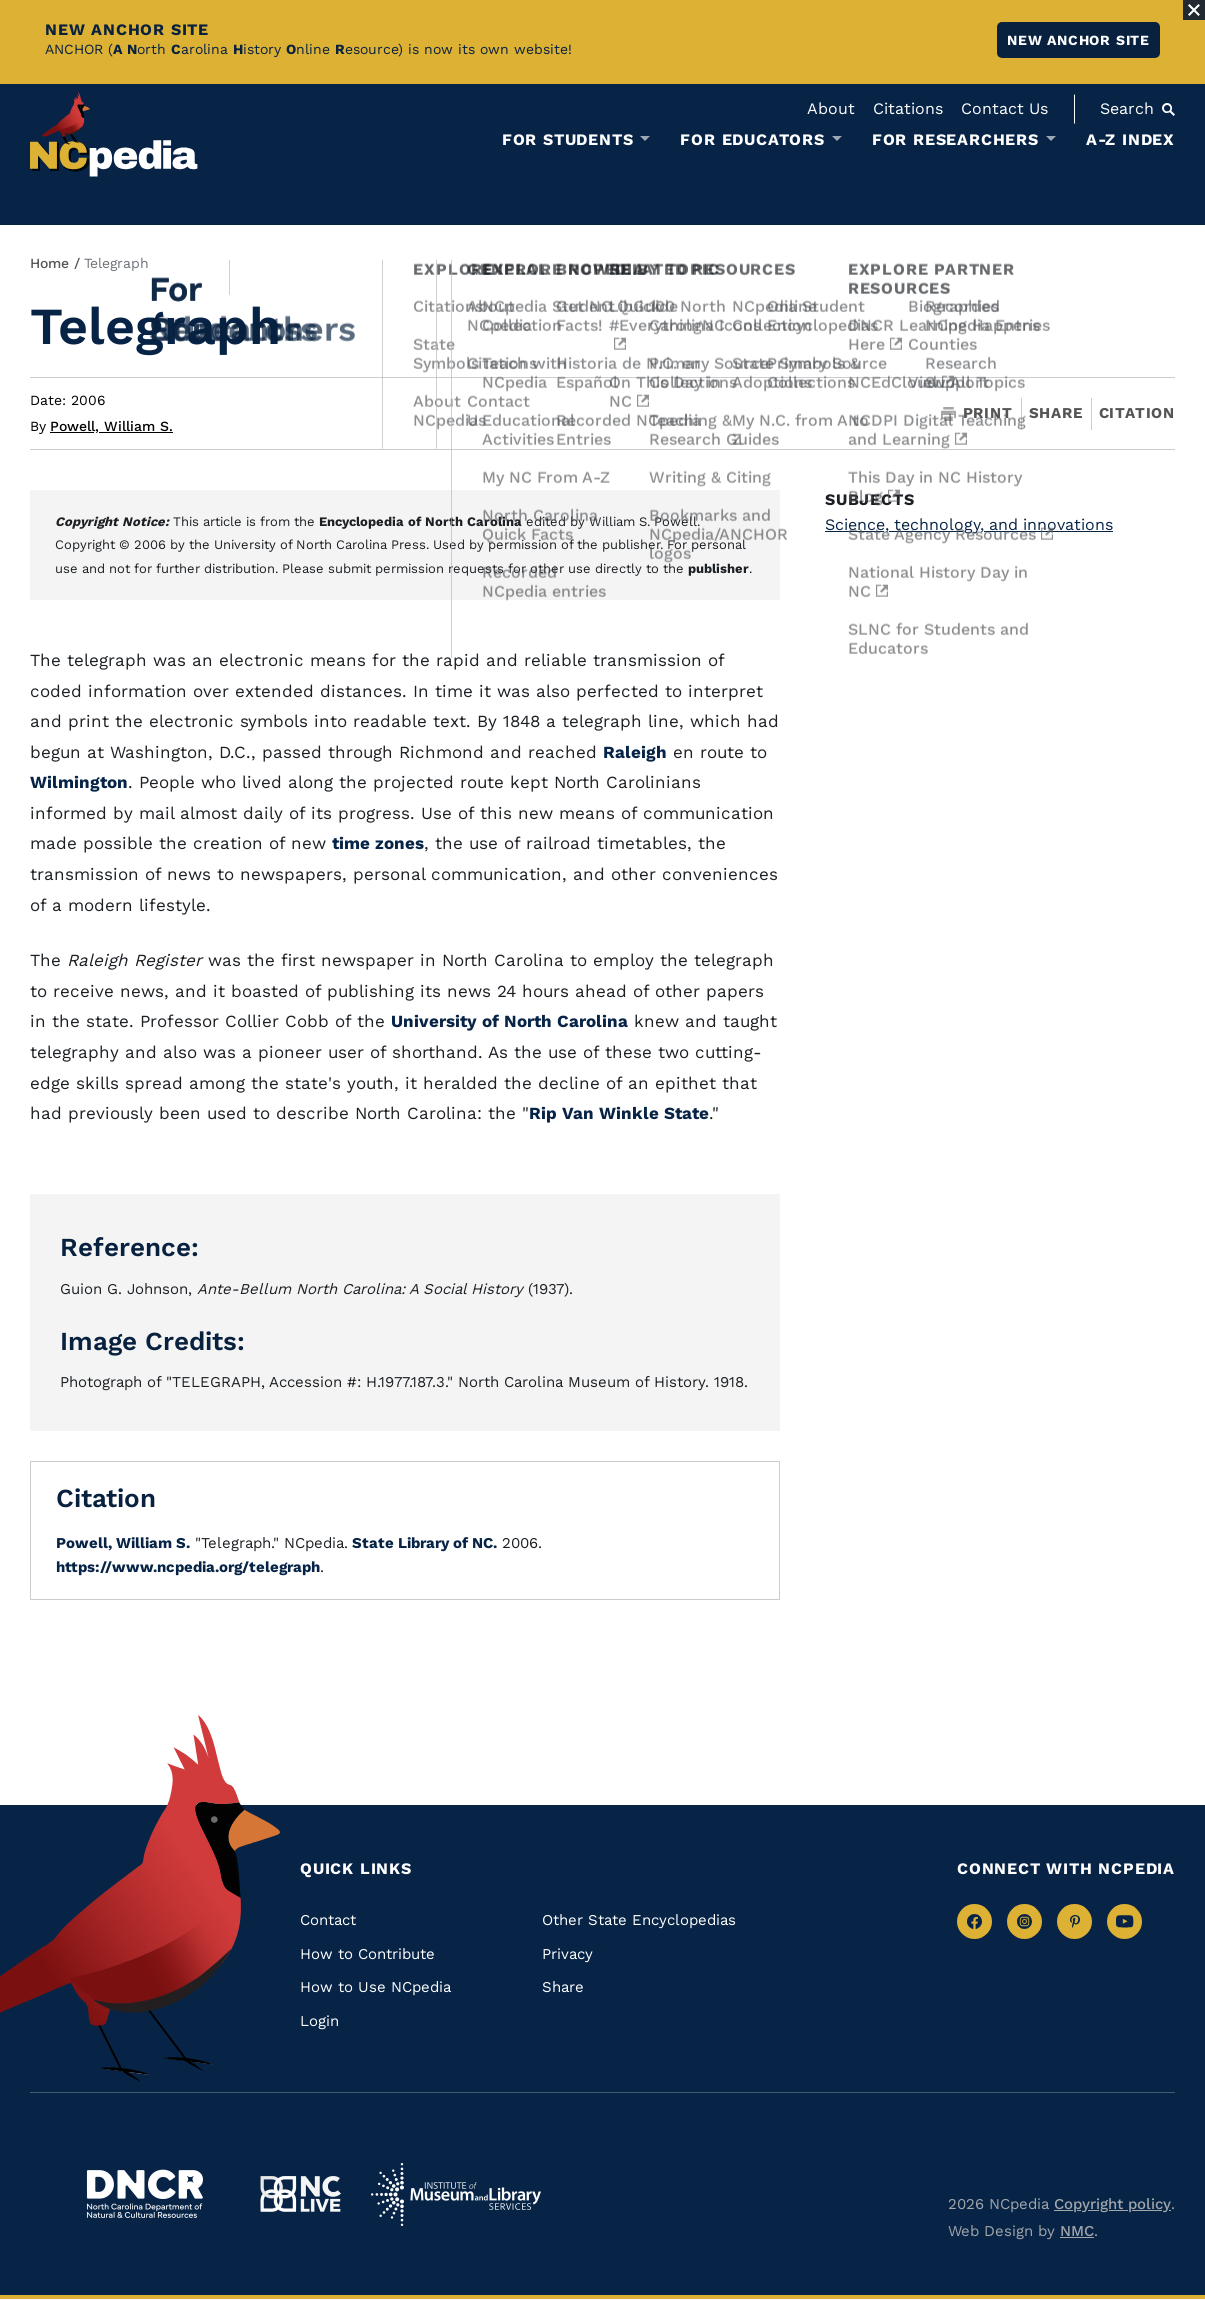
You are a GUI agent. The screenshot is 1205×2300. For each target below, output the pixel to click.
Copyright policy (1112, 2204)
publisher (718, 568)
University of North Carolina (509, 1021)
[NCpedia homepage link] (114, 134)
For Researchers (955, 140)
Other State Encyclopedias (639, 1920)
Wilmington (79, 782)
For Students (568, 140)
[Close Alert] (1194, 10)
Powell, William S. (111, 426)
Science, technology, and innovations (969, 524)
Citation (1137, 413)
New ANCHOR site (1078, 40)
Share (1056, 413)
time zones (378, 843)
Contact (328, 1920)
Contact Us (1004, 108)
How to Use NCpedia (375, 1987)
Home (49, 263)
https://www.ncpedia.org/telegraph (188, 1567)
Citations (908, 108)
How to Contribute (367, 1954)
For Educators (752, 140)
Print (977, 413)
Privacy (567, 1954)
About (831, 108)
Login (319, 2021)
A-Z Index (1130, 139)
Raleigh (635, 752)
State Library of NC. (422, 1543)
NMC (1077, 2231)
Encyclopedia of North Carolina (420, 521)
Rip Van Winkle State (619, 1113)
